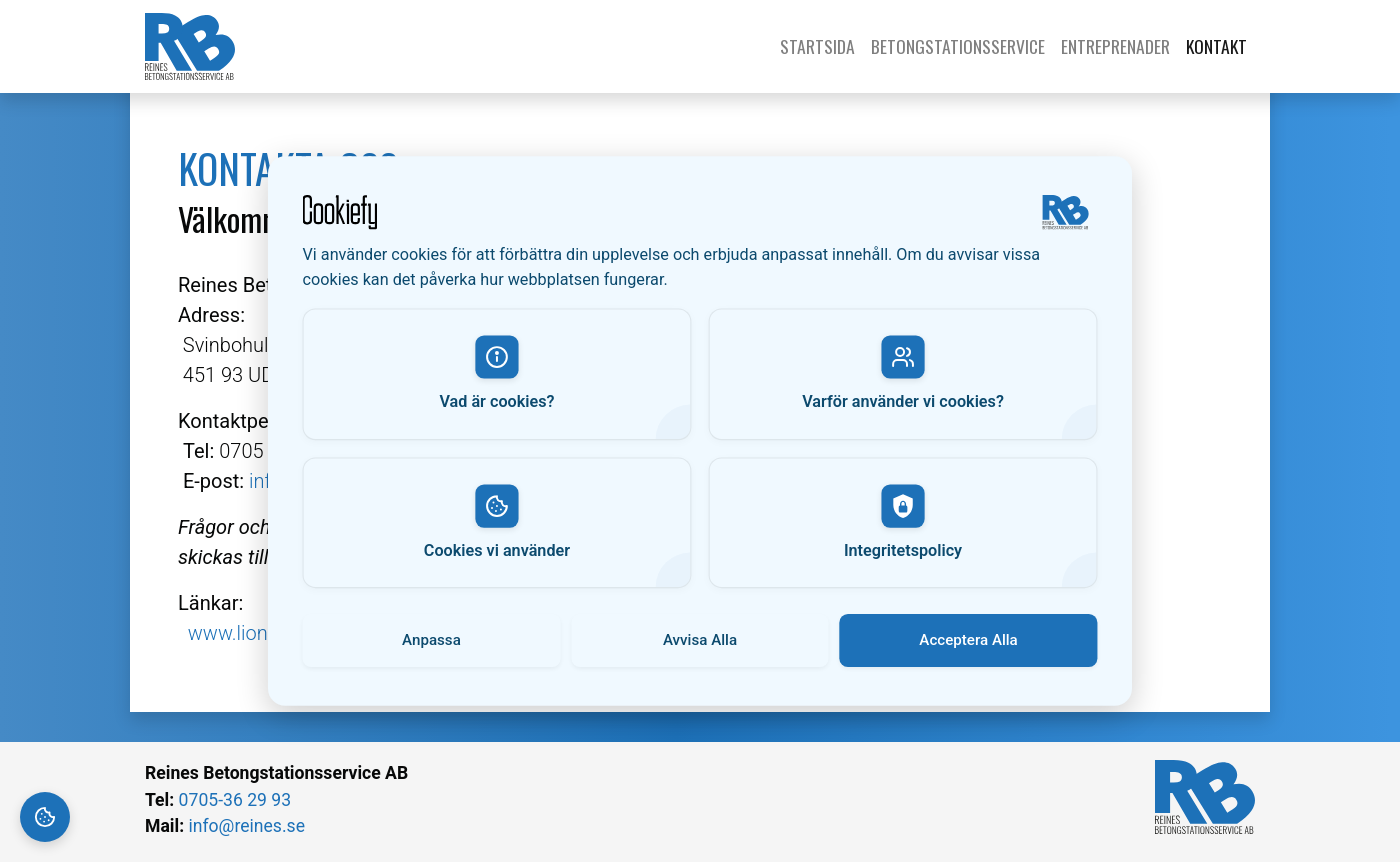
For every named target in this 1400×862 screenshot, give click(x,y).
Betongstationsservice (958, 46)
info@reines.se (246, 826)
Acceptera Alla (968, 639)
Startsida (821, 46)
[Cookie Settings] (45, 817)
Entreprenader (1115, 46)
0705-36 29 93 (235, 800)
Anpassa (431, 639)
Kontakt (1216, 46)
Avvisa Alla (700, 639)
